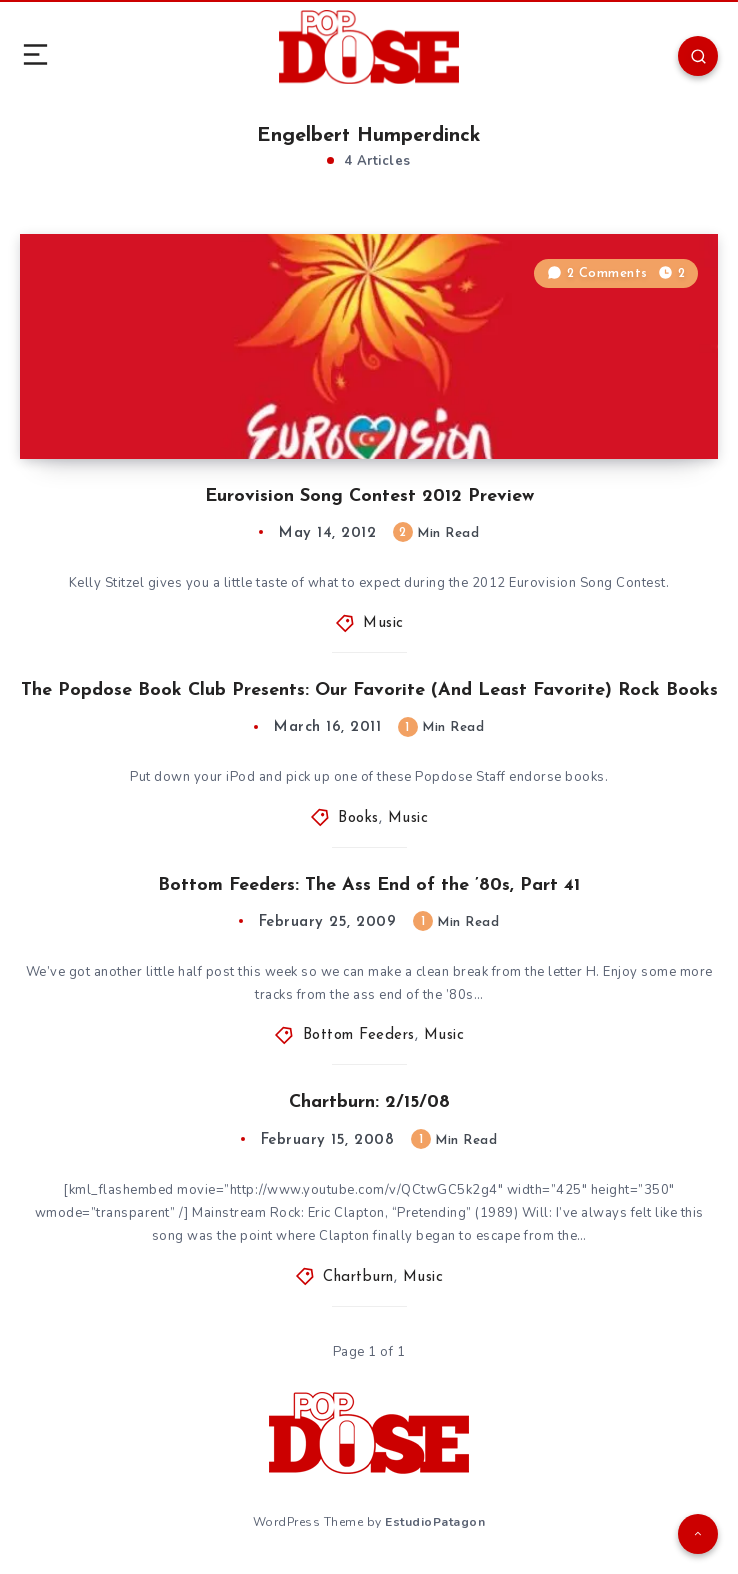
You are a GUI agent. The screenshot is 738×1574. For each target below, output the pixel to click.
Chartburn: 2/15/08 (369, 1102)
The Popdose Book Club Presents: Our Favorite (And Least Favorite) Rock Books (369, 690)
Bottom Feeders (359, 1035)
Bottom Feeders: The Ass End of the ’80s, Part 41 (369, 885)
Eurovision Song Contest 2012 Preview (369, 496)
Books (358, 818)
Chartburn (358, 1277)
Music (383, 623)
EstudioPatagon (435, 1522)
